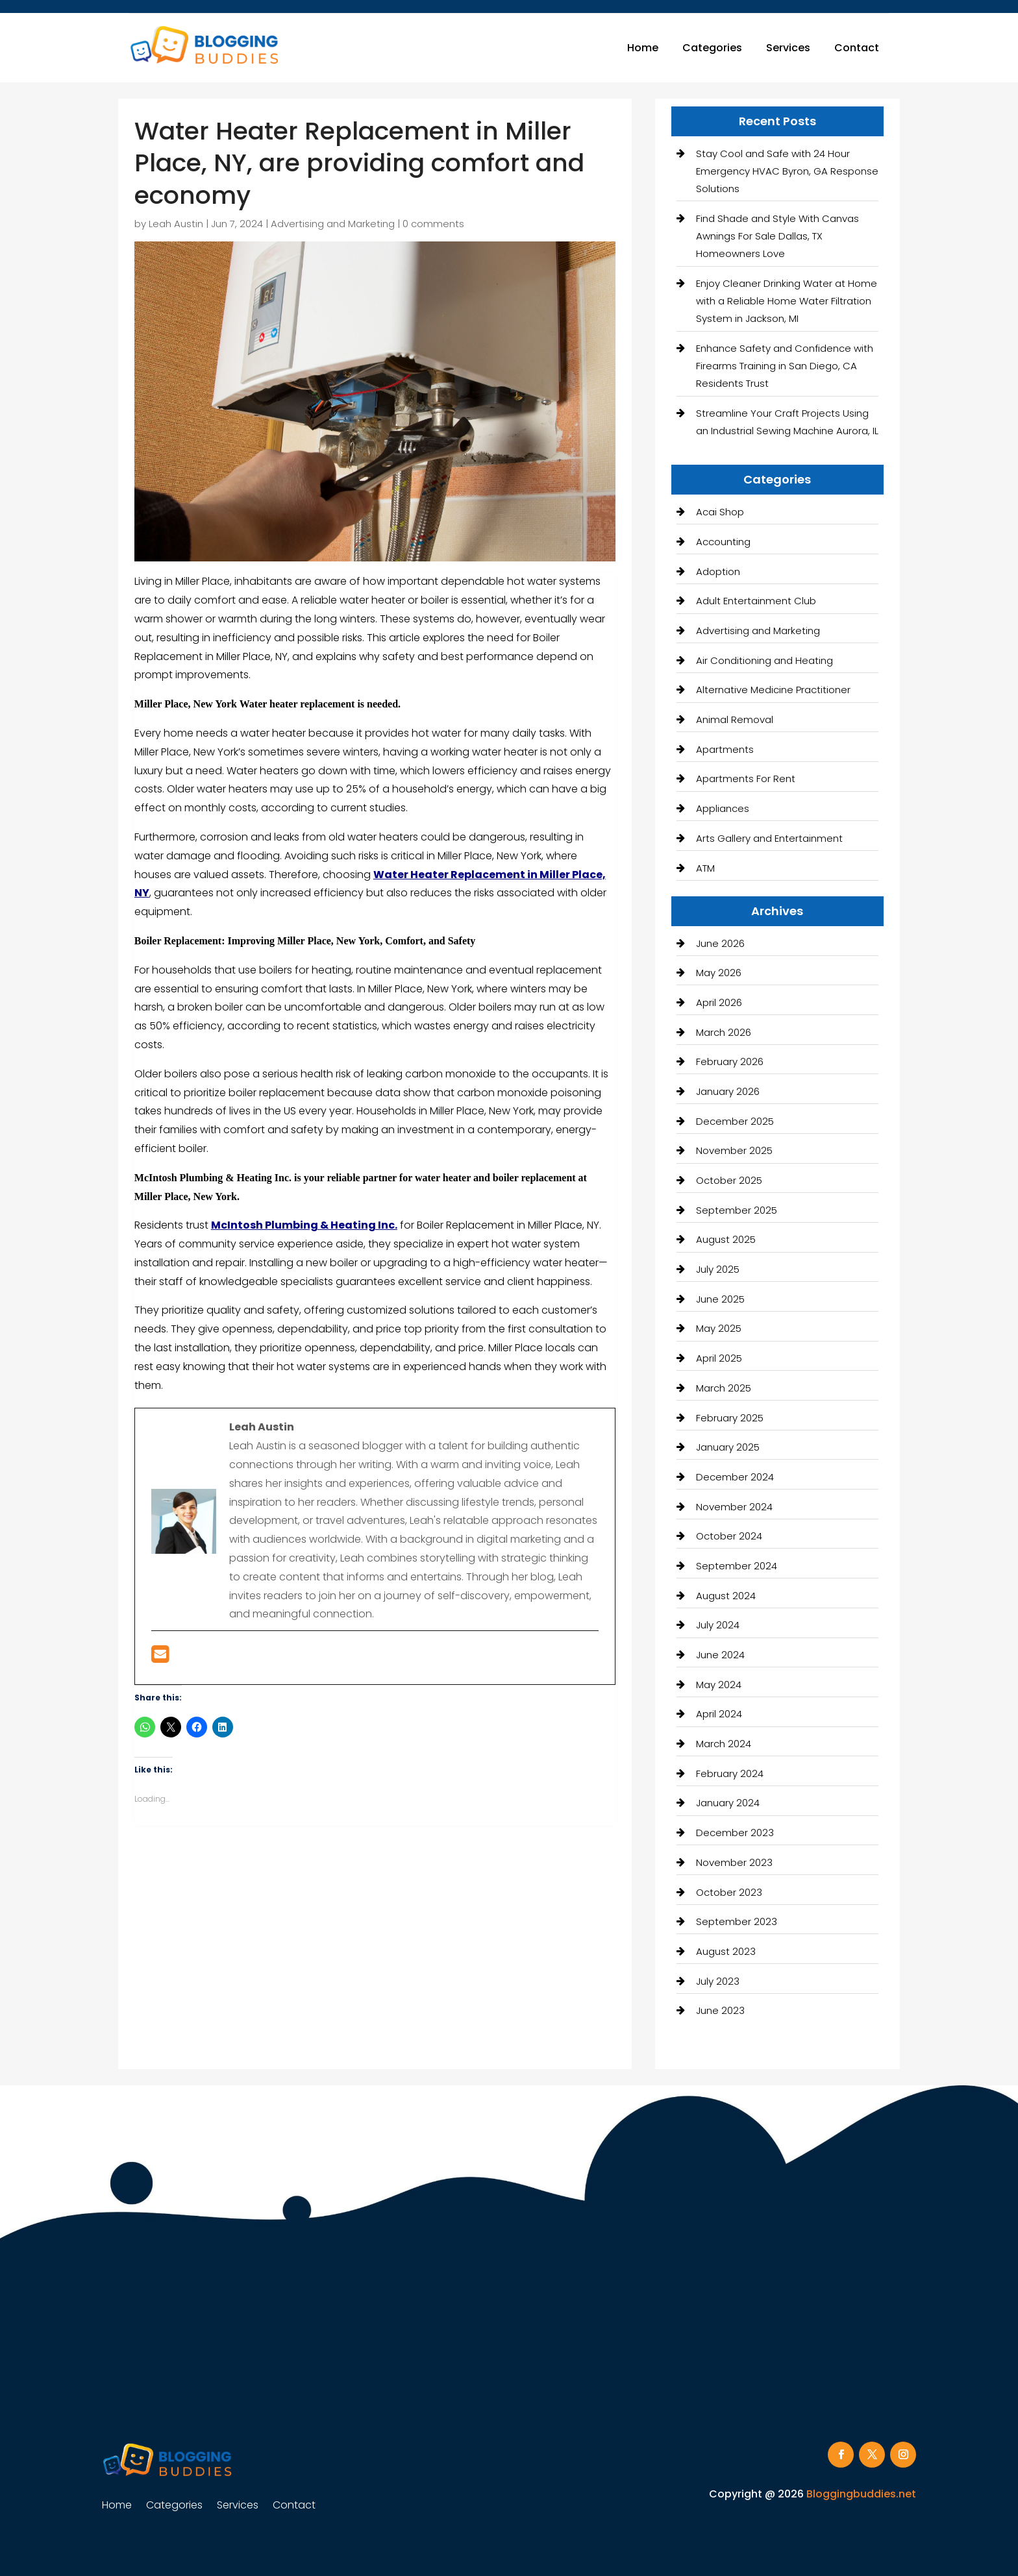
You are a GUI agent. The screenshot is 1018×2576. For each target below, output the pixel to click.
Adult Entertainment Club (756, 600)
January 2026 (728, 1091)
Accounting (723, 541)
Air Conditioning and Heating (764, 660)
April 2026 (719, 1002)
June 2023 (720, 2010)
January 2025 (728, 1447)
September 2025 (736, 1210)
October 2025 (729, 1180)
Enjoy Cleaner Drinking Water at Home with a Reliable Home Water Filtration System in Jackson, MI (786, 300)
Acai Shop (720, 512)
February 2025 (730, 1418)
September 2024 (736, 1566)
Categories (712, 47)
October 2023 (729, 1892)
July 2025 (717, 1269)
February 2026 (730, 1061)
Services (788, 47)
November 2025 (734, 1150)
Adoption (718, 571)
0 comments (433, 223)
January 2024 (728, 1802)
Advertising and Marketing (333, 223)
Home (642, 47)
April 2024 (719, 1714)
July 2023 (717, 1981)
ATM (705, 868)
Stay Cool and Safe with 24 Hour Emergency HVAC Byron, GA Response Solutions (787, 171)
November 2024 (734, 1507)
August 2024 (726, 1595)
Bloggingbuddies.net (861, 2493)
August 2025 (726, 1239)
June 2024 (720, 1655)
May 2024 (718, 1684)
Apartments (725, 749)
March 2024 (723, 1743)
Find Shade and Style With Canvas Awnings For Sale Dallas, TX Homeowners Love (777, 236)
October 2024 (729, 1536)
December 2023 (735, 1832)
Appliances (722, 808)
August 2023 (726, 1951)
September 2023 (736, 1921)
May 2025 (718, 1328)
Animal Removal (734, 719)
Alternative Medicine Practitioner (773, 689)
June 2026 (720, 943)
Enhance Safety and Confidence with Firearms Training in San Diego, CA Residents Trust (784, 365)
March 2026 (723, 1032)
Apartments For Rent (745, 778)
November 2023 (734, 1862)
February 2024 (730, 1773)
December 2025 (735, 1121)
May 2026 (718, 972)
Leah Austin (176, 223)
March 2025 (723, 1388)
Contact (856, 47)
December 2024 (735, 1477)
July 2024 (717, 1625)
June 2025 (720, 1299)
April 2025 (719, 1358)
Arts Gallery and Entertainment (769, 838)
